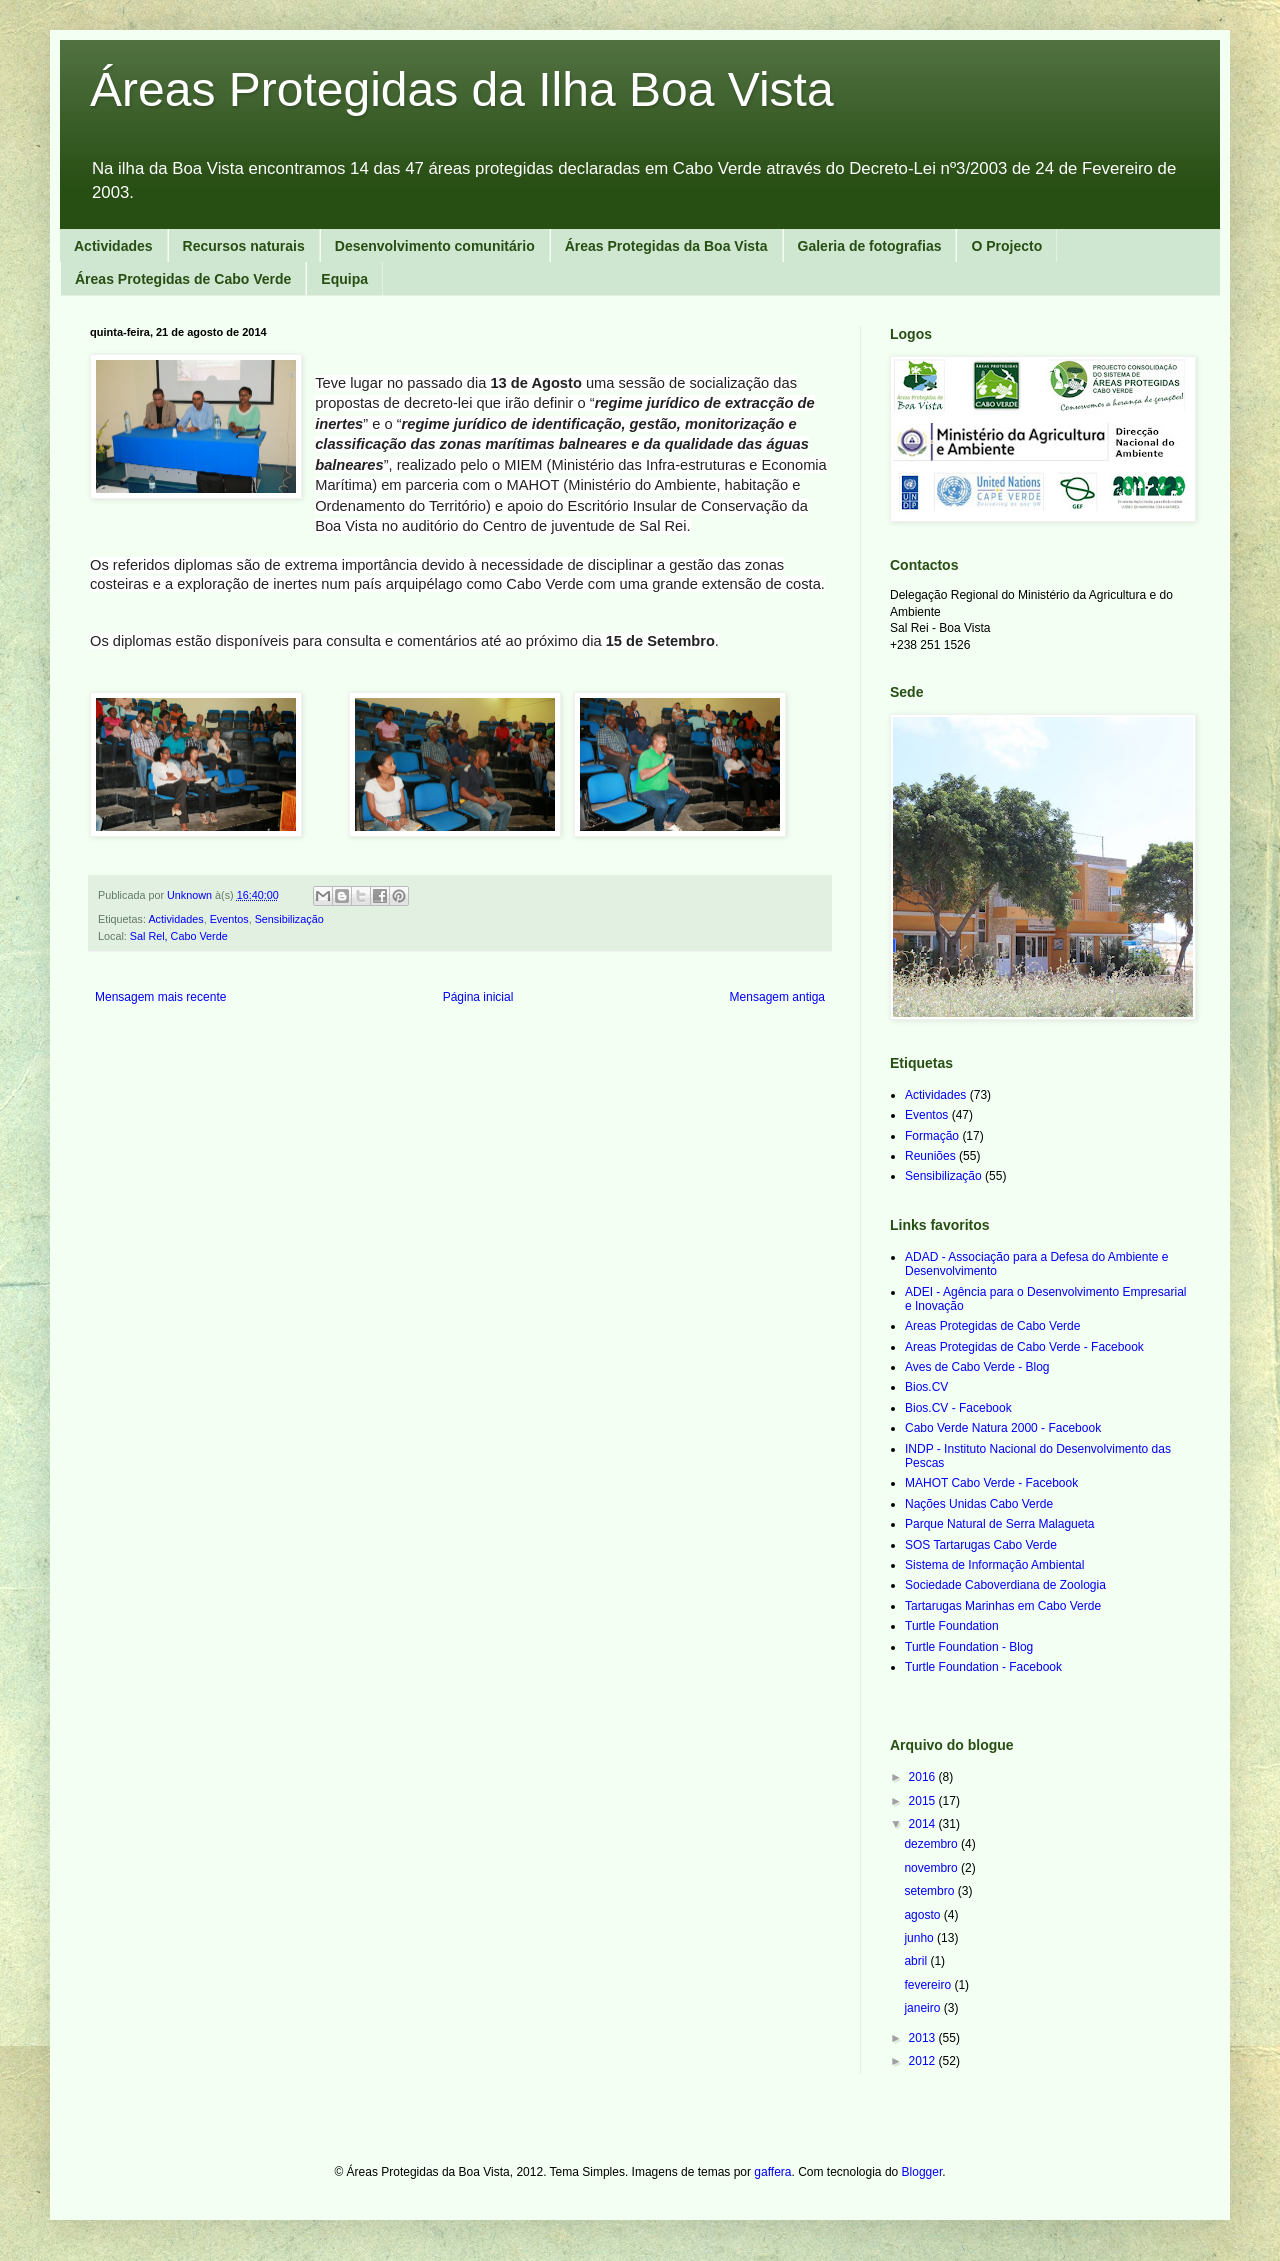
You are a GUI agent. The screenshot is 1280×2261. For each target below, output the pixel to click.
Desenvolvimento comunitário (435, 246)
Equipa (344, 279)
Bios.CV (926, 1387)
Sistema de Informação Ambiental (994, 1565)
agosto (923, 1915)
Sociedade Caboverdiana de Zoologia (1005, 1585)
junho (920, 1938)
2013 (924, 2038)
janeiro (923, 2008)
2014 (924, 1824)
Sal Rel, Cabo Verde (179, 936)
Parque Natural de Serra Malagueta (999, 1524)
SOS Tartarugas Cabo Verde (981, 1545)
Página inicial (478, 997)
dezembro (932, 1844)
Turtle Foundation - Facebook (983, 1667)
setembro (930, 1891)
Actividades (113, 246)
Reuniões (930, 1156)
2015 (924, 1801)
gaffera (772, 2172)
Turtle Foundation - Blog (969, 1647)
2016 (924, 1777)
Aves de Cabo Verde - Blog (977, 1367)
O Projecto (1006, 246)
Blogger (922, 2172)
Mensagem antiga (777, 997)
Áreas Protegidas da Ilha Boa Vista (462, 89)
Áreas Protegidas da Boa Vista (666, 246)
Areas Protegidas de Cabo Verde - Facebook (1024, 1347)
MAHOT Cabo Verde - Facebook (991, 1483)
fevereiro (929, 1985)
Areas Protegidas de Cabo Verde (992, 1326)
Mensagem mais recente (160, 997)
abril (917, 1961)
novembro (932, 1868)
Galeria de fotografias (870, 246)
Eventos (229, 919)
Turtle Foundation (952, 1626)
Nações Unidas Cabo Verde (979, 1504)
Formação (932, 1136)
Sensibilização (289, 919)
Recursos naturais (244, 246)
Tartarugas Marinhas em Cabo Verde (1003, 1606)
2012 (924, 2061)
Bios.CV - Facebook (958, 1408)
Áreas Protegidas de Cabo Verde (183, 279)
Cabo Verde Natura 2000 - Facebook (1003, 1428)
